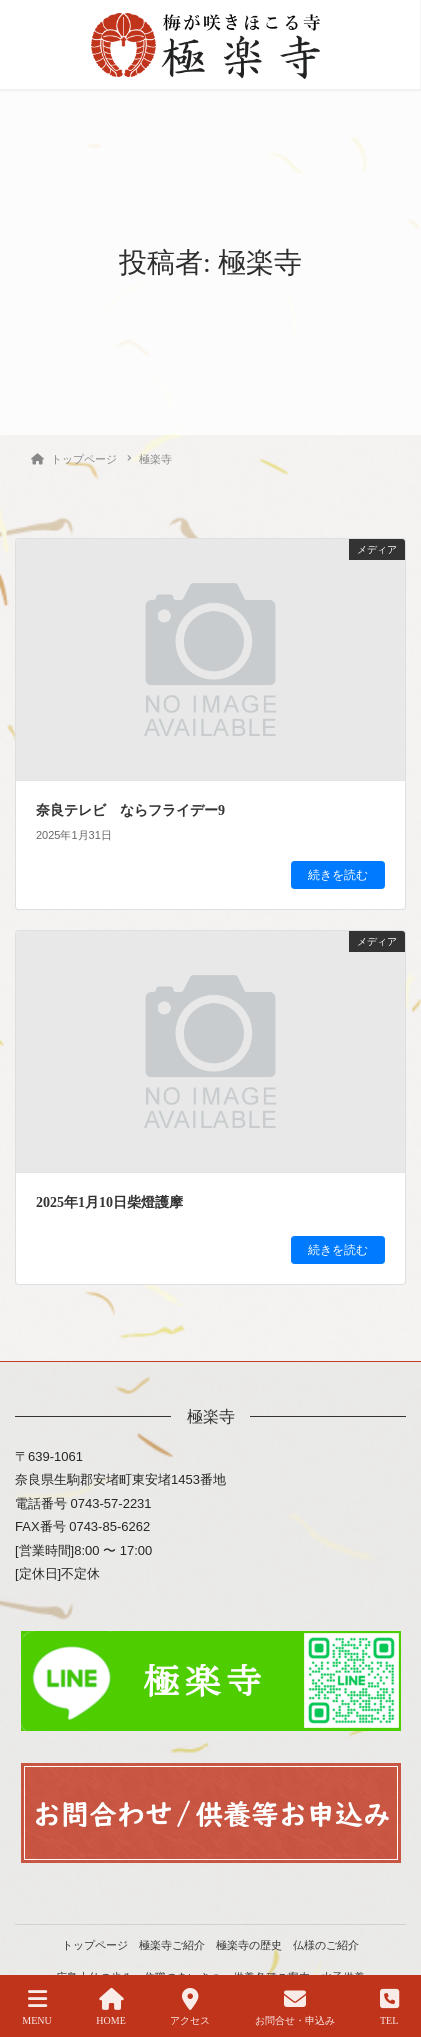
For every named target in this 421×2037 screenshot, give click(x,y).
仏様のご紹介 (326, 1945)
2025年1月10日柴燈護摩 (109, 1202)
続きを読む (338, 875)
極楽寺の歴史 (249, 1945)
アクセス (190, 2007)
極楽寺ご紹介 (172, 1945)
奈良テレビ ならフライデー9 (130, 810)
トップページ (95, 1945)
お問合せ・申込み (295, 2007)
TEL (389, 2007)
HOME (110, 2007)
